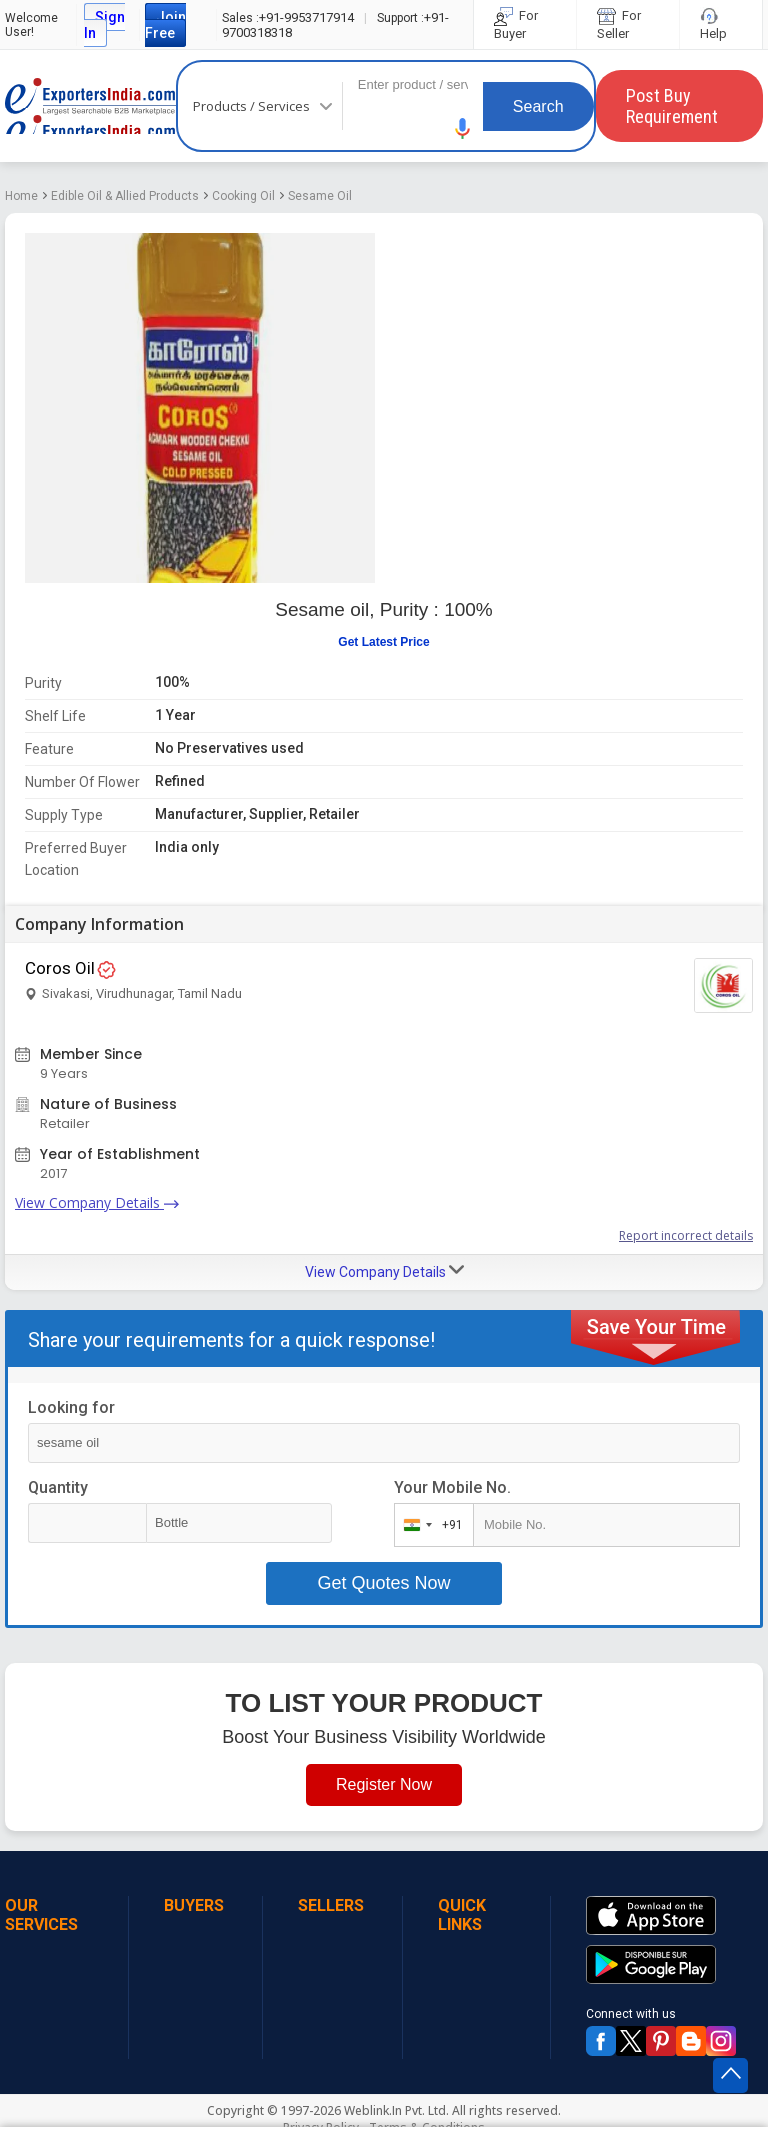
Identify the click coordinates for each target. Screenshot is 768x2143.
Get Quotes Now (383, 1583)
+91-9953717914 (288, 17)
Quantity (58, 1487)
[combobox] (429, 1525)
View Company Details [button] (384, 1271)
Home (21, 196)
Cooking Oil (243, 196)
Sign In (104, 25)
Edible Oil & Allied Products (125, 196)
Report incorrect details (686, 1235)
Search (538, 106)
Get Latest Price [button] (383, 642)
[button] (463, 128)
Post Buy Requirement (672, 106)
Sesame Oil (320, 196)
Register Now (384, 1784)
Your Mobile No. (452, 1487)
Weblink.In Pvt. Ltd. (396, 2110)
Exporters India (90, 106)
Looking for (71, 1407)
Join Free (165, 25)
